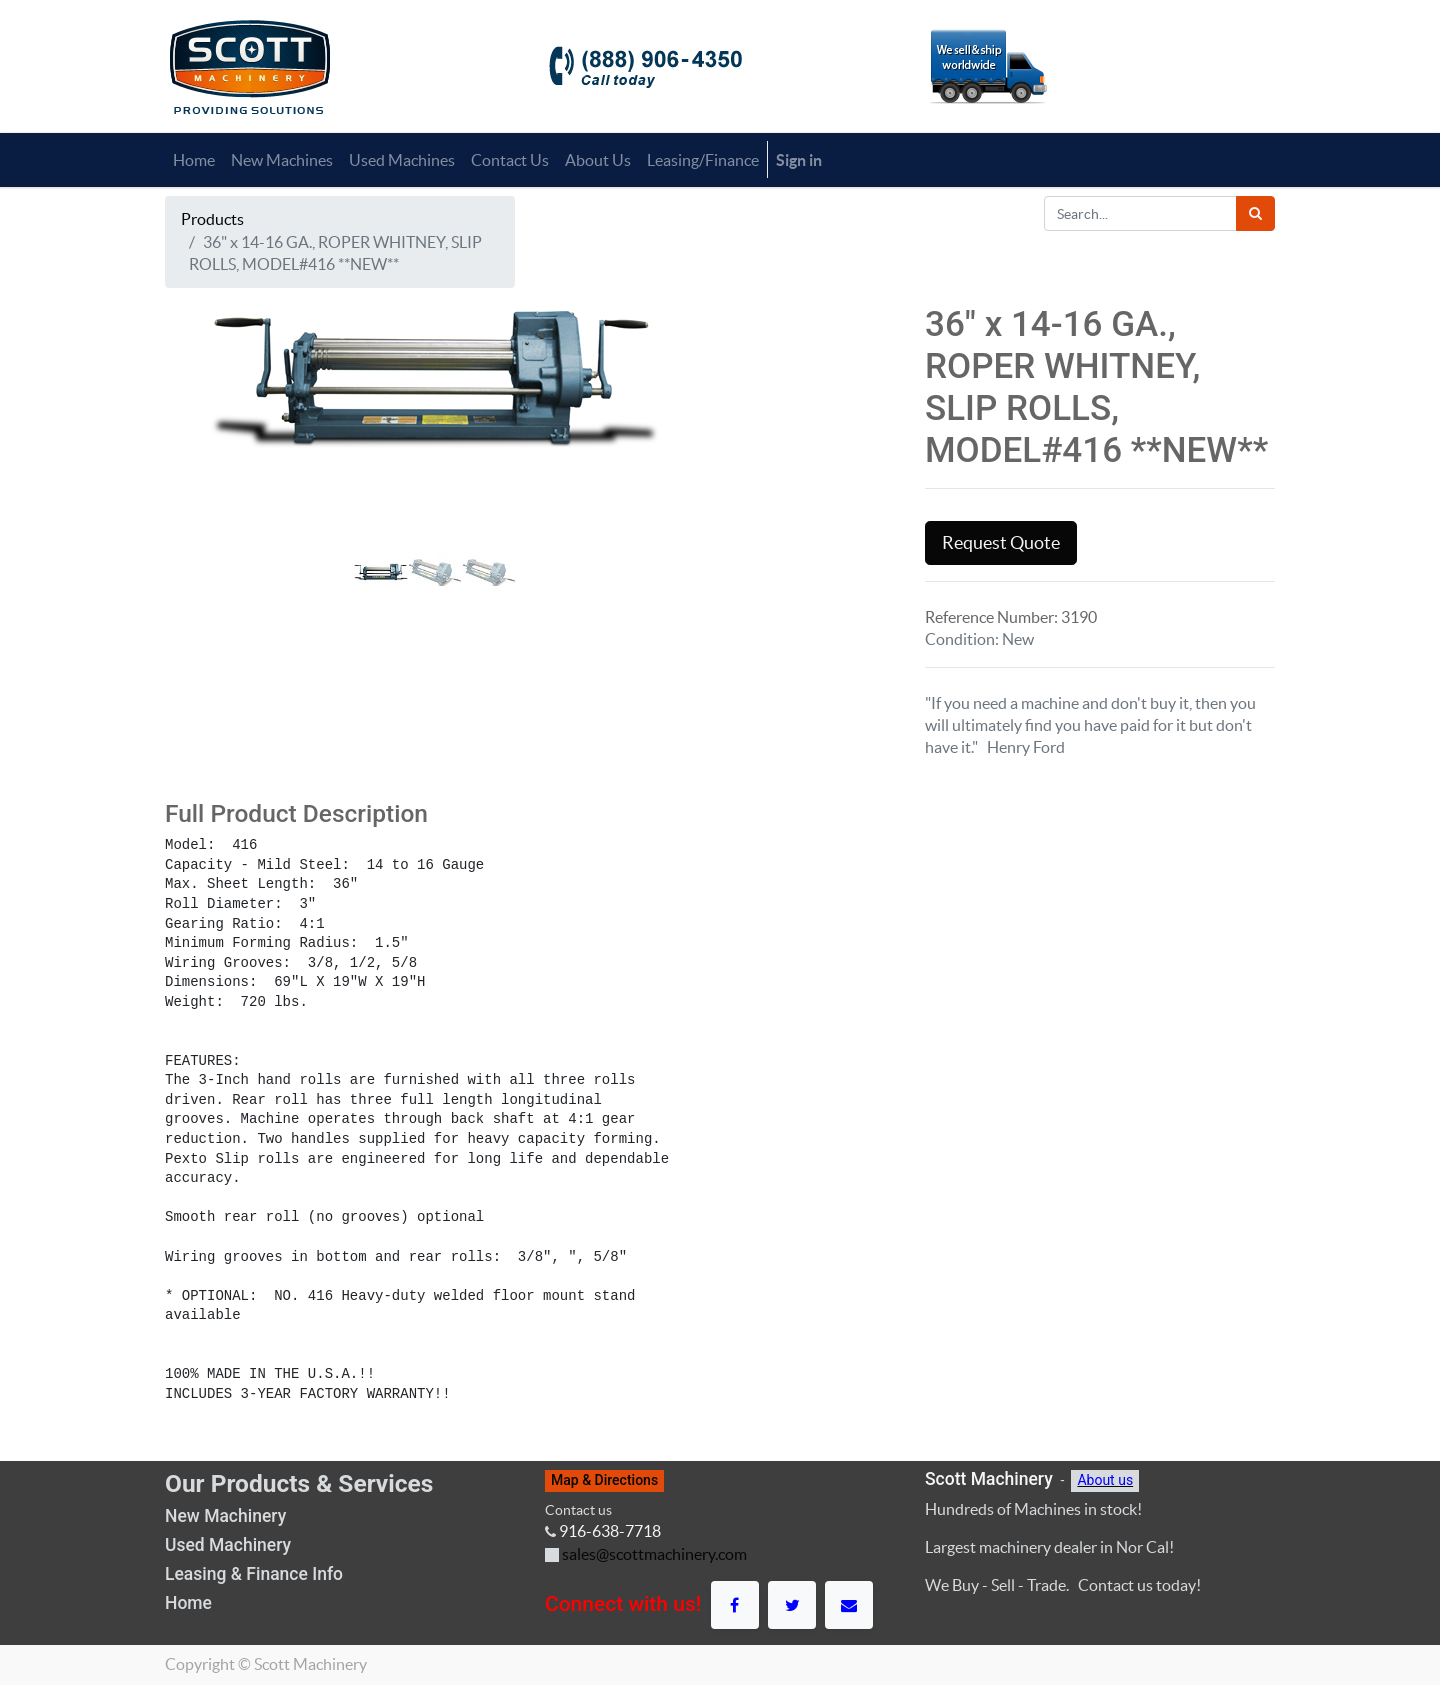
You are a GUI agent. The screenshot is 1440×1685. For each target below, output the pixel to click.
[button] (205, 504)
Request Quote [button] (1001, 543)
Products (212, 219)
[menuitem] (194, 160)
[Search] (1255, 213)
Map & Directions (604, 1480)
